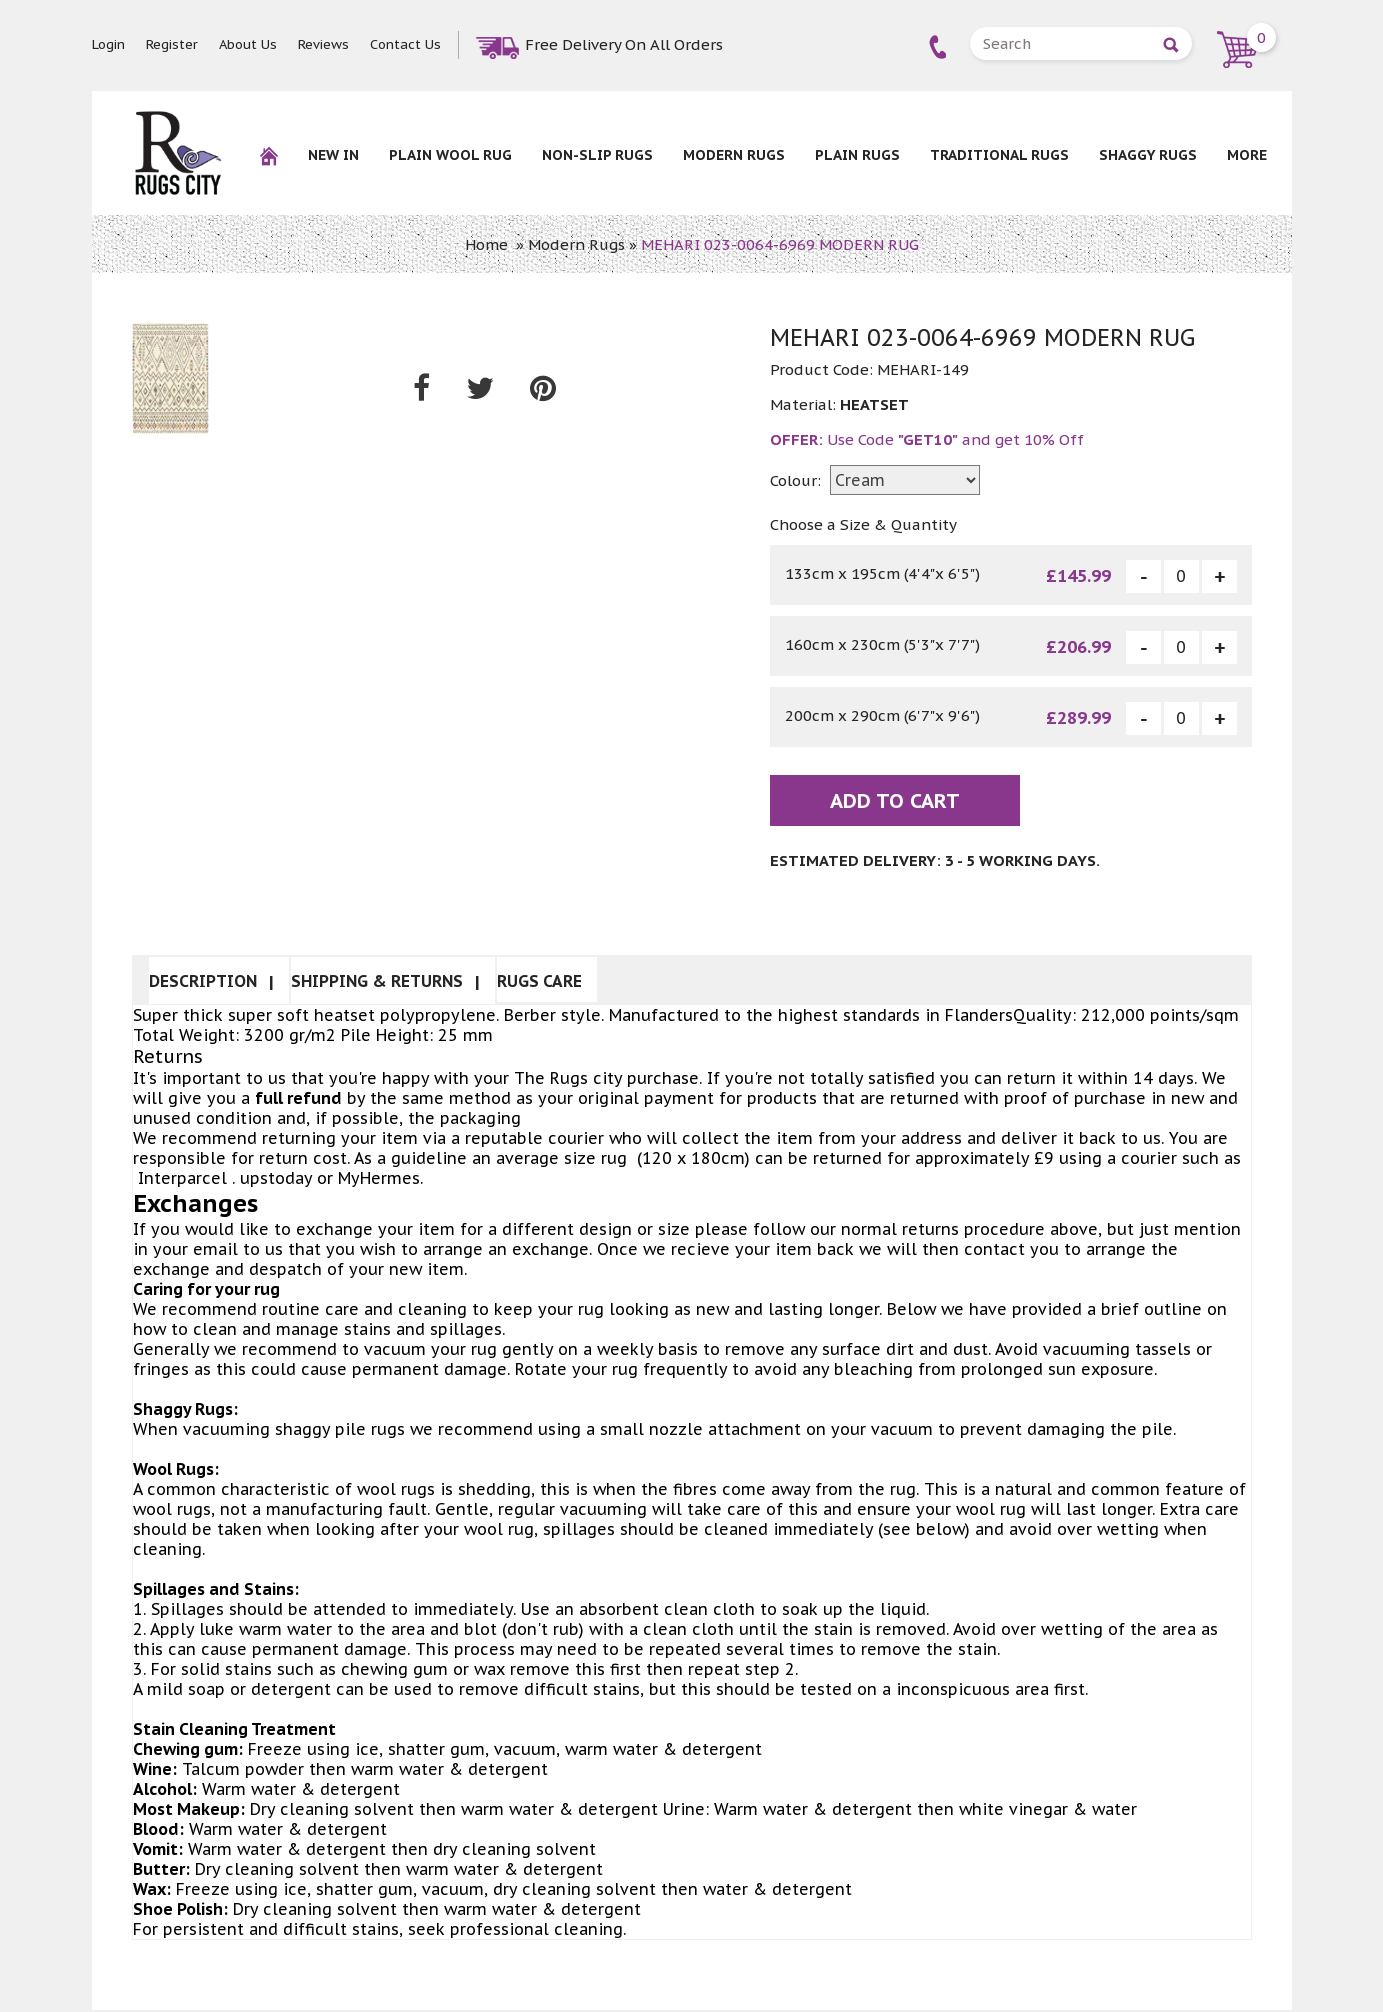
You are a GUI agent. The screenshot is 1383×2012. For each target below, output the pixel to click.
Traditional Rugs (999, 155)
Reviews (323, 44)
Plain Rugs (857, 155)
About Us (248, 44)
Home (486, 244)
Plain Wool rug (450, 155)
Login (108, 44)
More (1247, 155)
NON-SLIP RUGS (597, 155)
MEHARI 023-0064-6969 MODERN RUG (780, 244)
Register (172, 44)
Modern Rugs (734, 155)
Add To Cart (895, 803)
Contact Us (405, 44)
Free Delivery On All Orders (624, 44)
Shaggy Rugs (1148, 155)
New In (333, 155)
